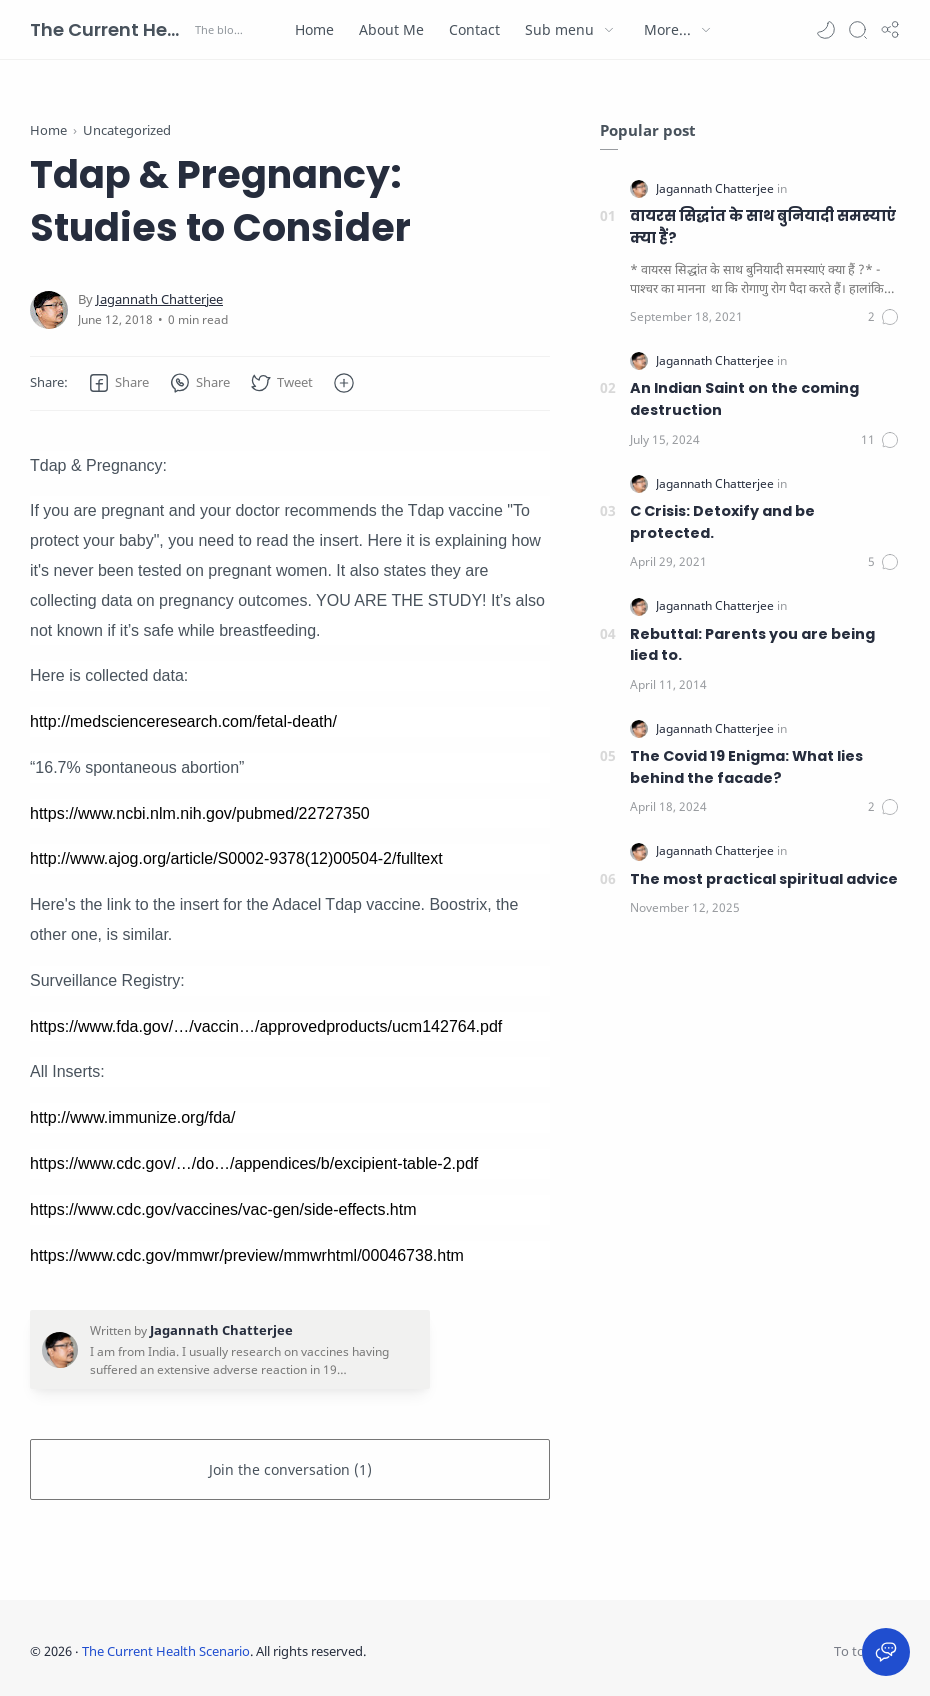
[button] (826, 30)
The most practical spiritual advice (764, 879)
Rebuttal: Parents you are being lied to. (752, 645)
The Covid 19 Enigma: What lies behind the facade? (746, 767)
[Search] (858, 30)
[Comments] (884, 317)
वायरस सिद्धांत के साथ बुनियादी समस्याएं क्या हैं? (763, 227)
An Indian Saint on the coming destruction (744, 399)
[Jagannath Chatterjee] (159, 299)
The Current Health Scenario (110, 29)
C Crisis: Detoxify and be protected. (722, 522)
